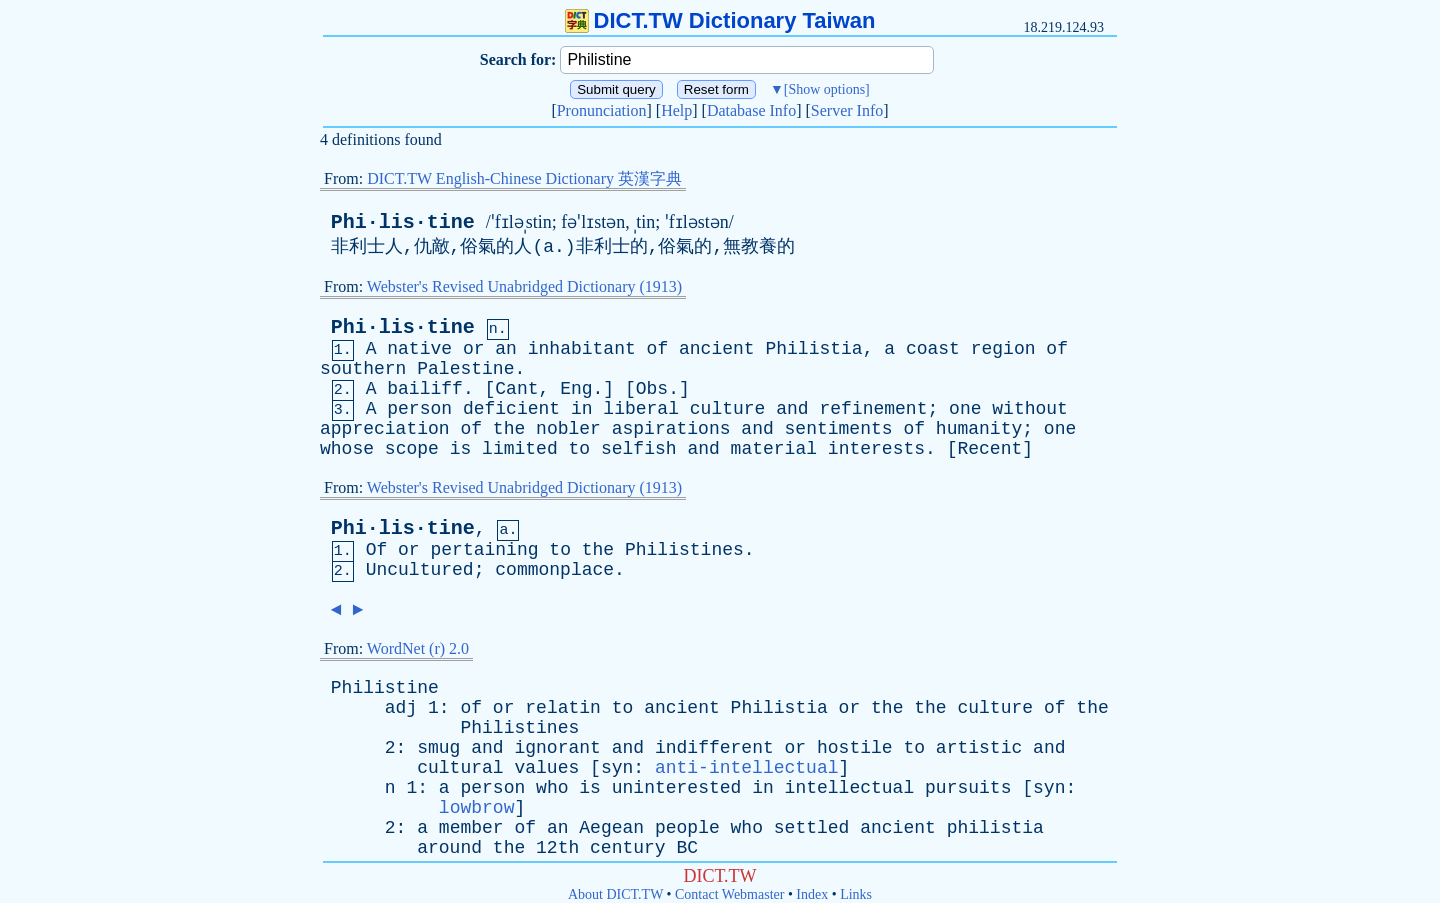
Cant (516, 389)
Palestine (465, 369)
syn (617, 768)
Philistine (385, 688)
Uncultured (420, 570)
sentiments (839, 429)
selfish (639, 449)
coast (933, 349)
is (461, 449)
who (552, 788)
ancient (717, 349)
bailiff (425, 389)
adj (401, 708)
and (792, 409)
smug (438, 748)
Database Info (751, 110)
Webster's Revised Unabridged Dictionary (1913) (524, 286)
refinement (873, 409)
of (658, 349)
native (419, 349)
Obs (652, 389)
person (419, 409)
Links (856, 894)
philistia (995, 828)
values (546, 768)
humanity (979, 429)
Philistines (684, 550)
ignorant (557, 748)
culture (728, 409)
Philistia (813, 349)
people (687, 828)
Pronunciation (602, 110)
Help (676, 110)
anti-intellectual (747, 768)
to (580, 449)
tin (645, 222)
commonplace (554, 570)
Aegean (611, 828)
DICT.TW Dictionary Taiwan (720, 20)
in (582, 409)
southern (363, 369)
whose (347, 449)
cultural (460, 768)
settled (812, 828)
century (628, 848)
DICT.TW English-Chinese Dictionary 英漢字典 (524, 178)
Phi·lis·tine (403, 222)
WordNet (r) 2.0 (418, 648)
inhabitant (582, 349)
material (774, 449)
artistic (979, 748)
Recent (989, 449)
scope (412, 449)
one (965, 409)
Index (812, 894)
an (506, 349)
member (471, 828)
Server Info (847, 110)
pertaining (484, 550)
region (1003, 349)
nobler (568, 429)
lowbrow (477, 808)
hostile (855, 748)
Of (377, 550)
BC (688, 848)
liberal (641, 409)
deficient (511, 409)
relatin (563, 708)
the (509, 429)
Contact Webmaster (729, 894)
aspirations (671, 429)
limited (520, 449)
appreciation (385, 429)
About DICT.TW (615, 894)
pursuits (968, 788)
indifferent (714, 748)
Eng (576, 389)
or (474, 349)
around (449, 848)
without (1030, 409)
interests (876, 449)
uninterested (677, 788)
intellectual (850, 788)
